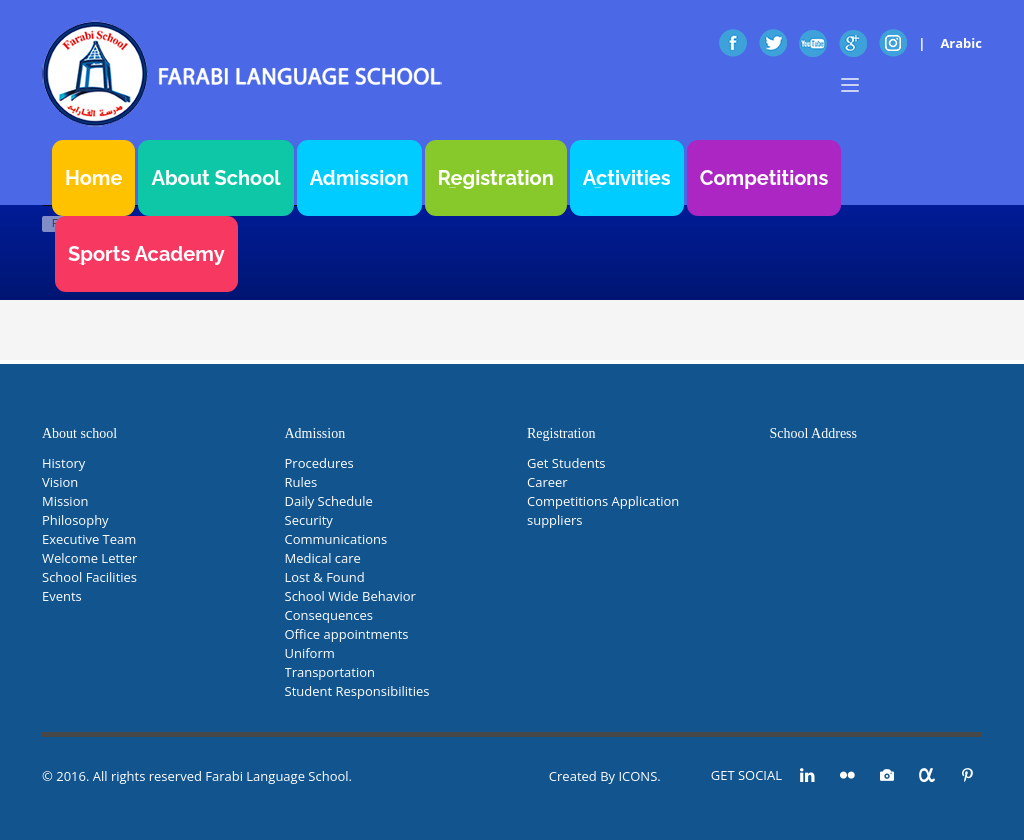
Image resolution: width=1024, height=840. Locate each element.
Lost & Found (325, 577)
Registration (496, 178)
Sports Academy (146, 254)
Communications (336, 539)
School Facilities (89, 577)
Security (309, 520)
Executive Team (89, 539)
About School (215, 178)
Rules (301, 482)
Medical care (323, 558)
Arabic (961, 43)
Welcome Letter (89, 558)
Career (547, 482)
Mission (65, 501)
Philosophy (75, 520)
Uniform (310, 653)
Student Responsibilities (357, 691)
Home (93, 178)
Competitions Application (603, 501)
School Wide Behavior (350, 596)
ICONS (637, 776)
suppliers (554, 520)
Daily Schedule (329, 501)
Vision (60, 482)
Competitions (764, 178)
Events (62, 596)
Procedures (319, 463)
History (63, 463)
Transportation (330, 672)
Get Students (566, 463)
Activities (627, 178)
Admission (359, 178)
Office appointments (347, 634)
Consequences (329, 615)
